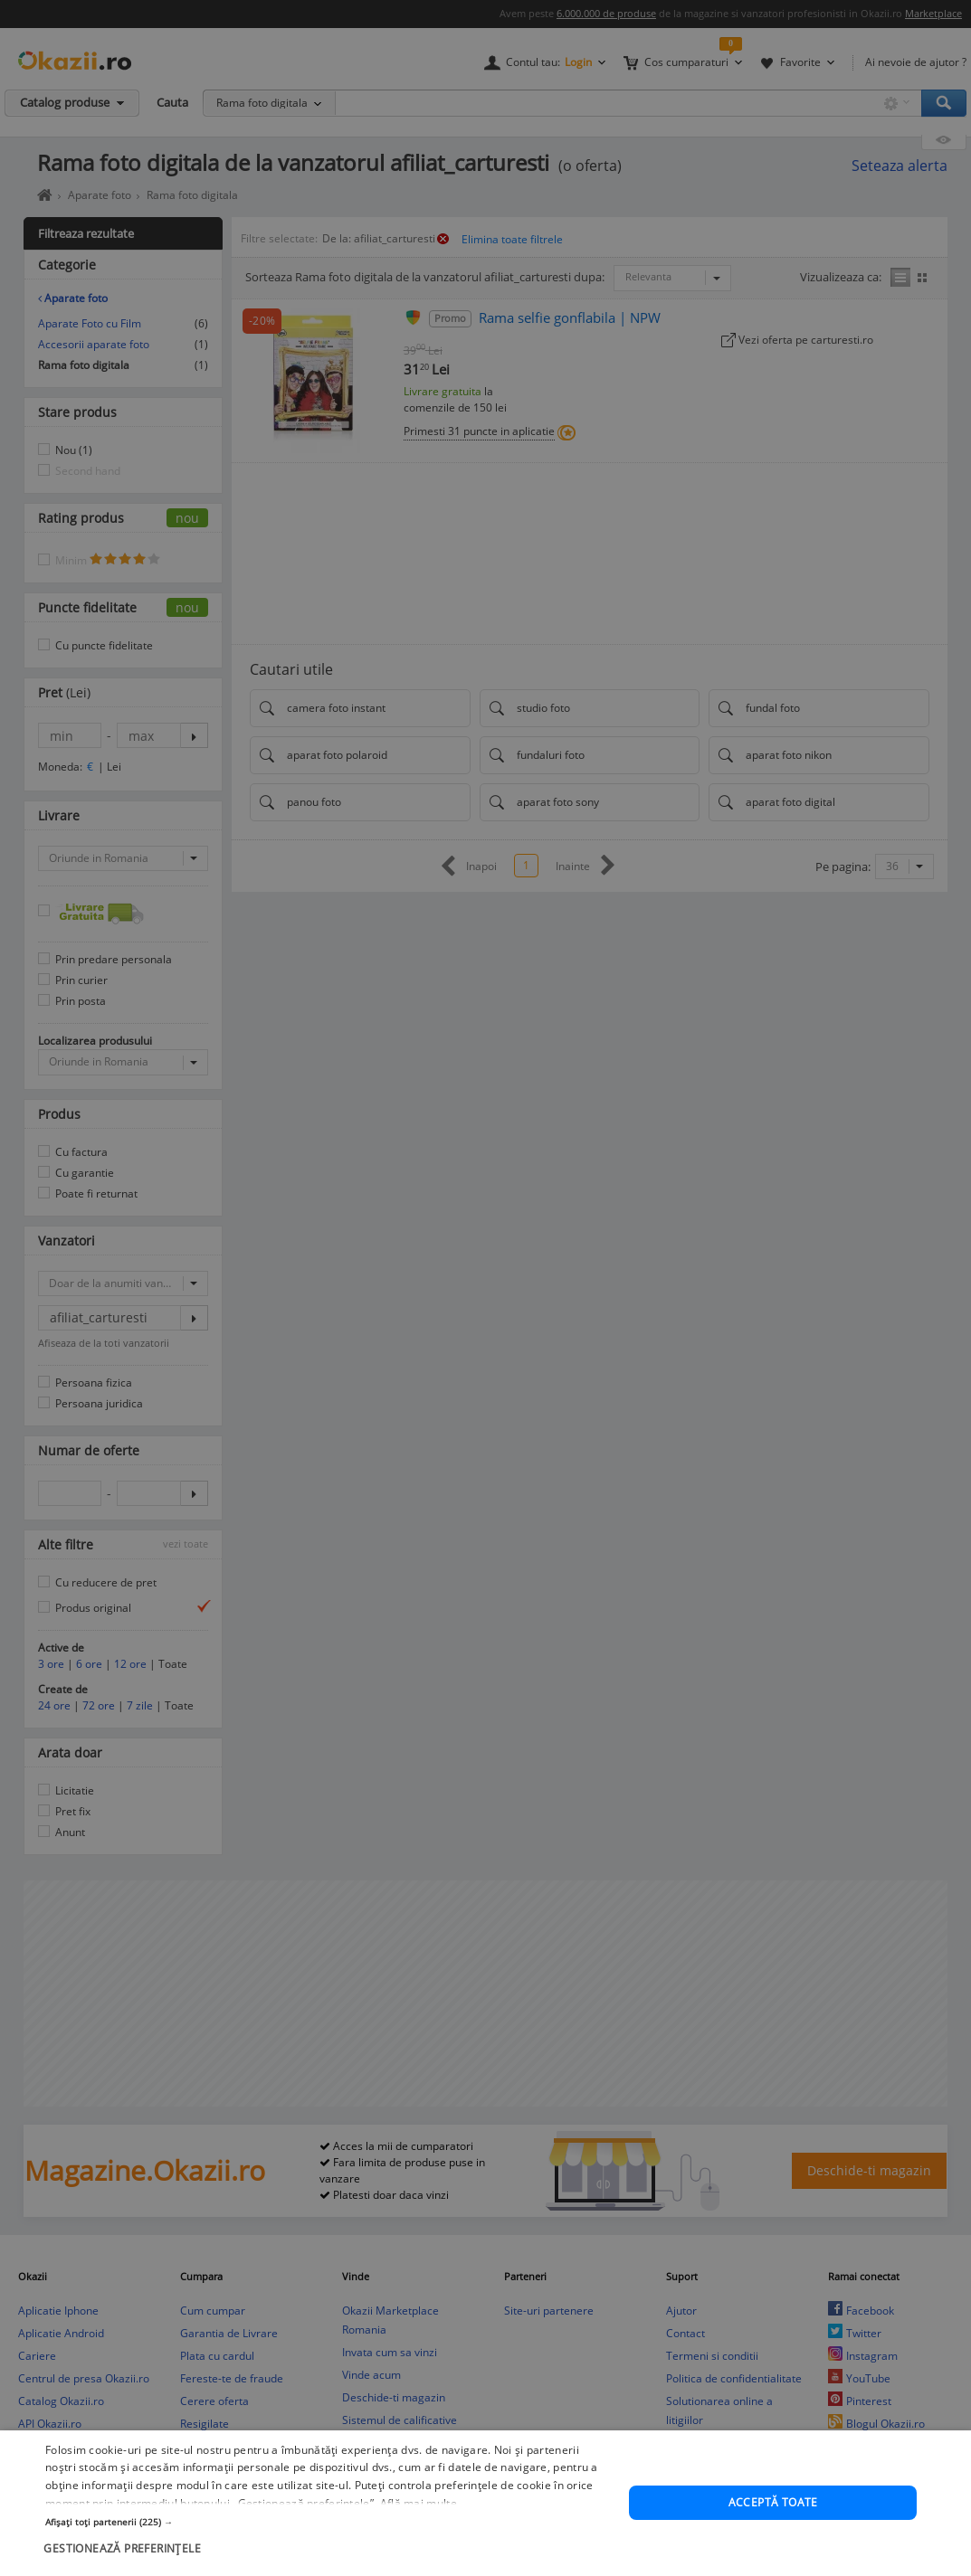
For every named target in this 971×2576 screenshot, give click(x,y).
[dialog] (485, 1288)
